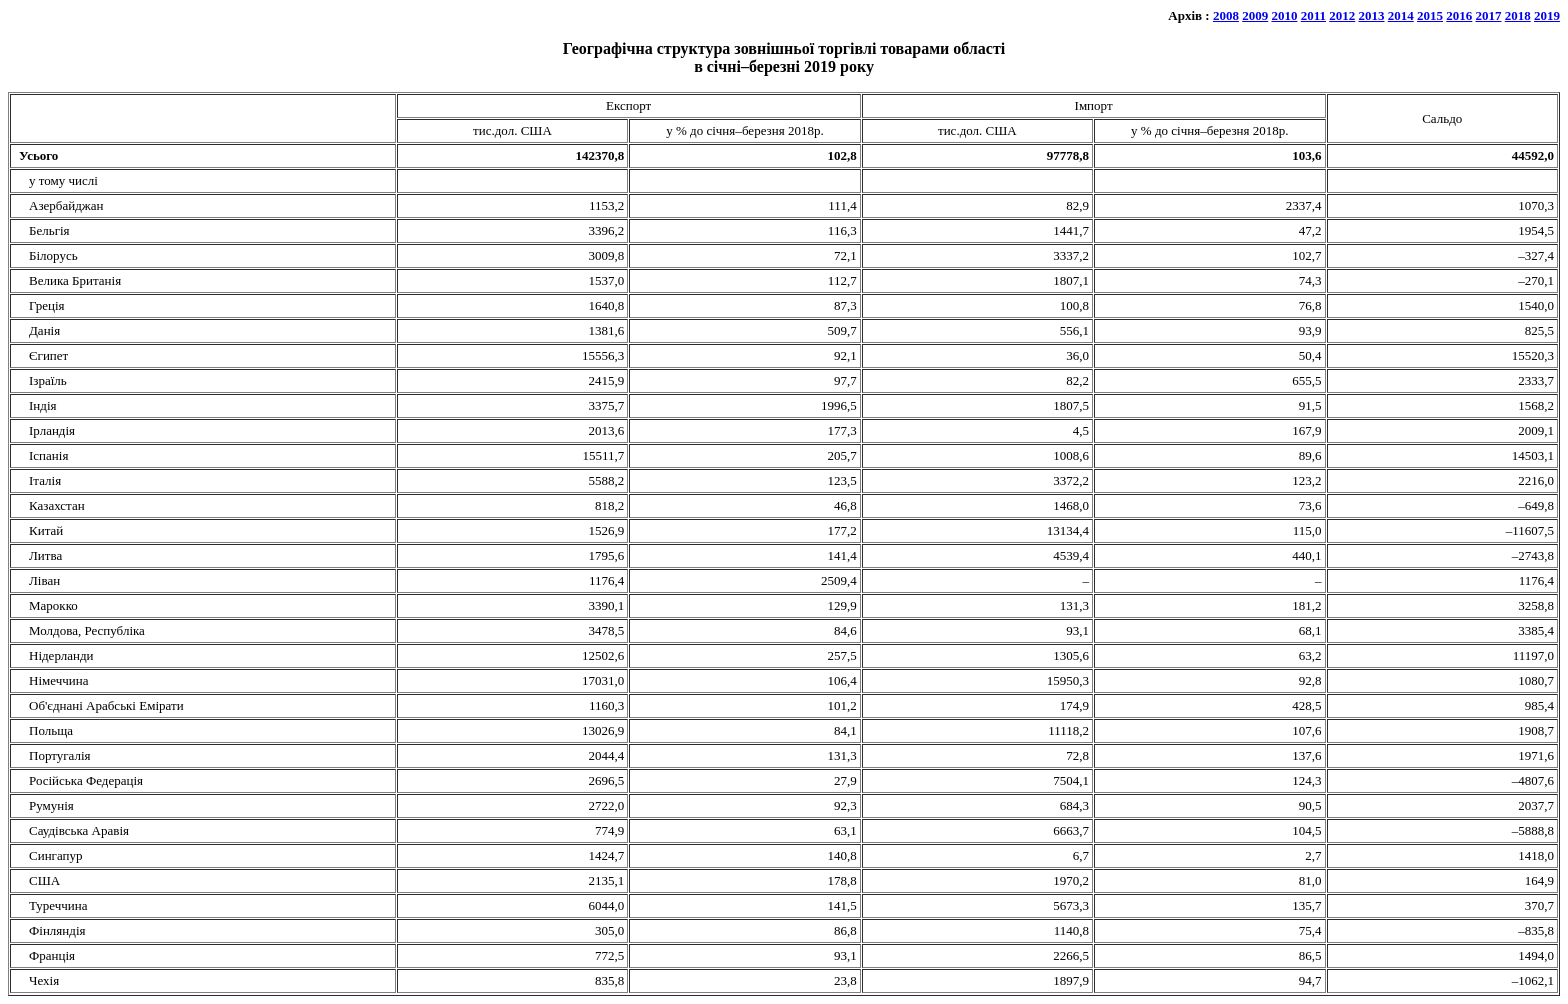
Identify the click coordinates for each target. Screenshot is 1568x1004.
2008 (1226, 15)
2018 (1518, 15)
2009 (1255, 15)
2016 (1459, 15)
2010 (1284, 15)
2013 (1372, 15)
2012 (1342, 15)
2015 (1430, 15)
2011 (1313, 15)
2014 (1401, 15)
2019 (1547, 15)
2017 (1489, 15)
